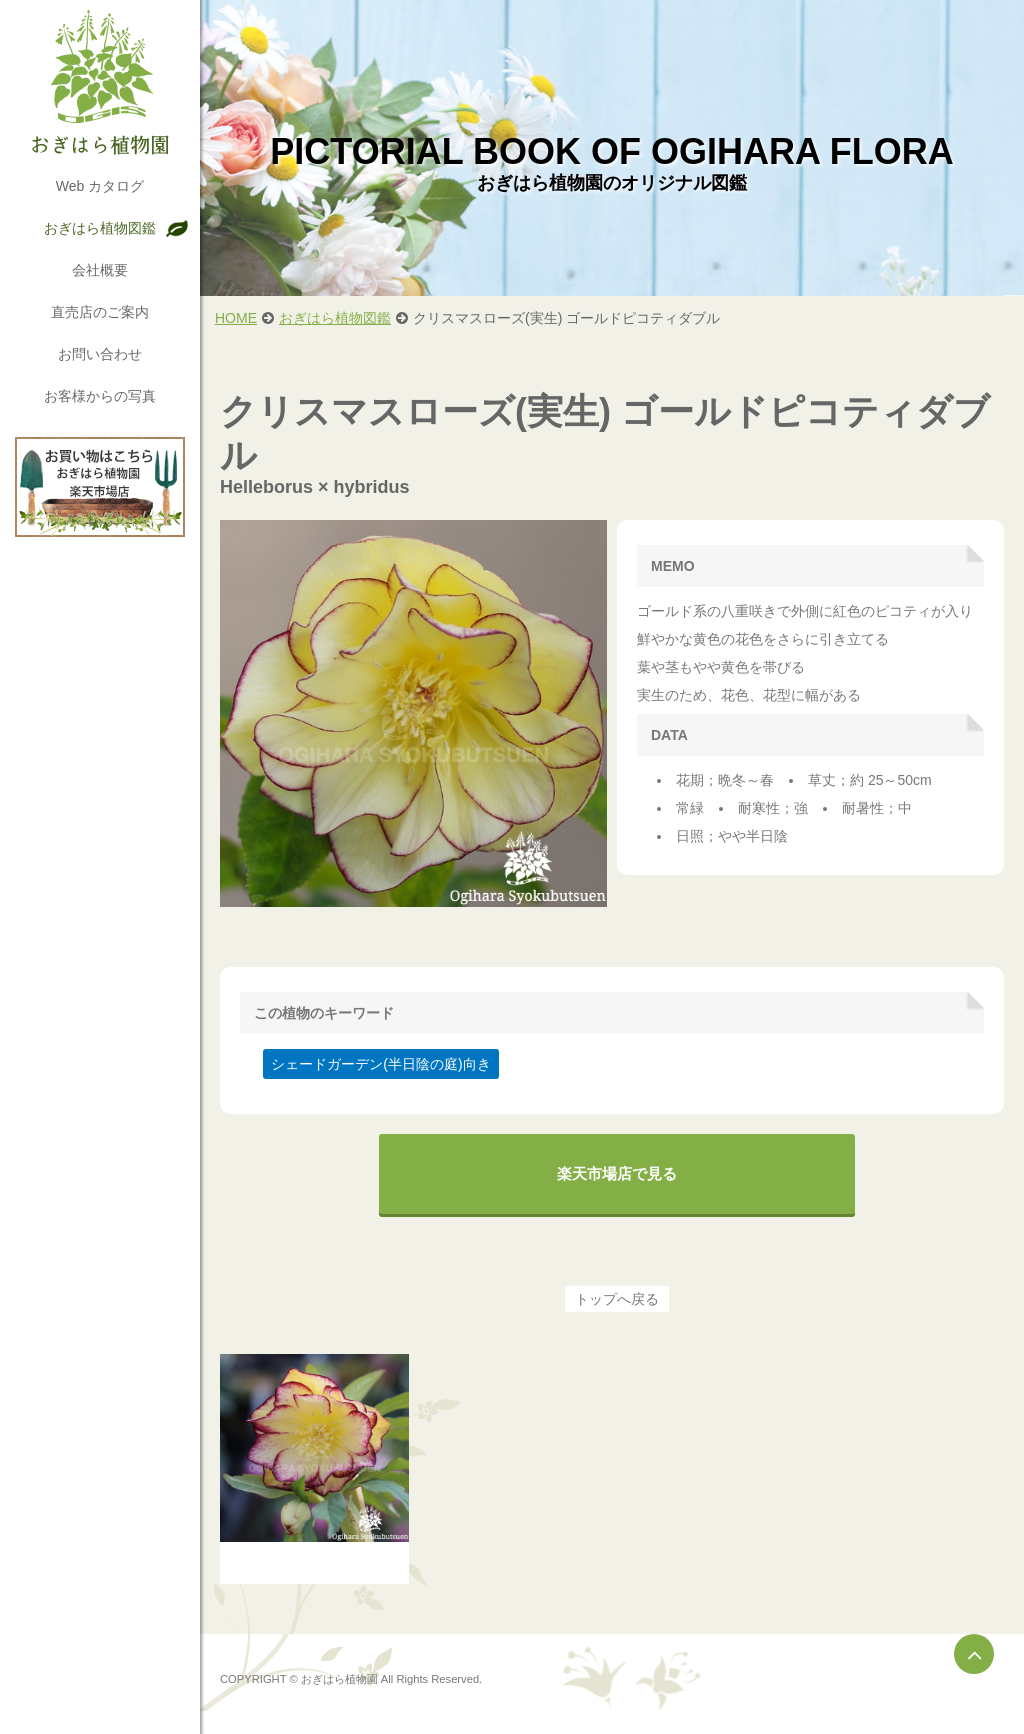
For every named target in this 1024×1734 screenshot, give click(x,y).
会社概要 (100, 270)
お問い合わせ (100, 354)
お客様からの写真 (100, 396)
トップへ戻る (617, 1299)
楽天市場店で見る (617, 1173)
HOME (236, 318)
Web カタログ (100, 186)
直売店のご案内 (100, 312)
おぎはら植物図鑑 (100, 228)
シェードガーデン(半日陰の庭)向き (380, 1064)
